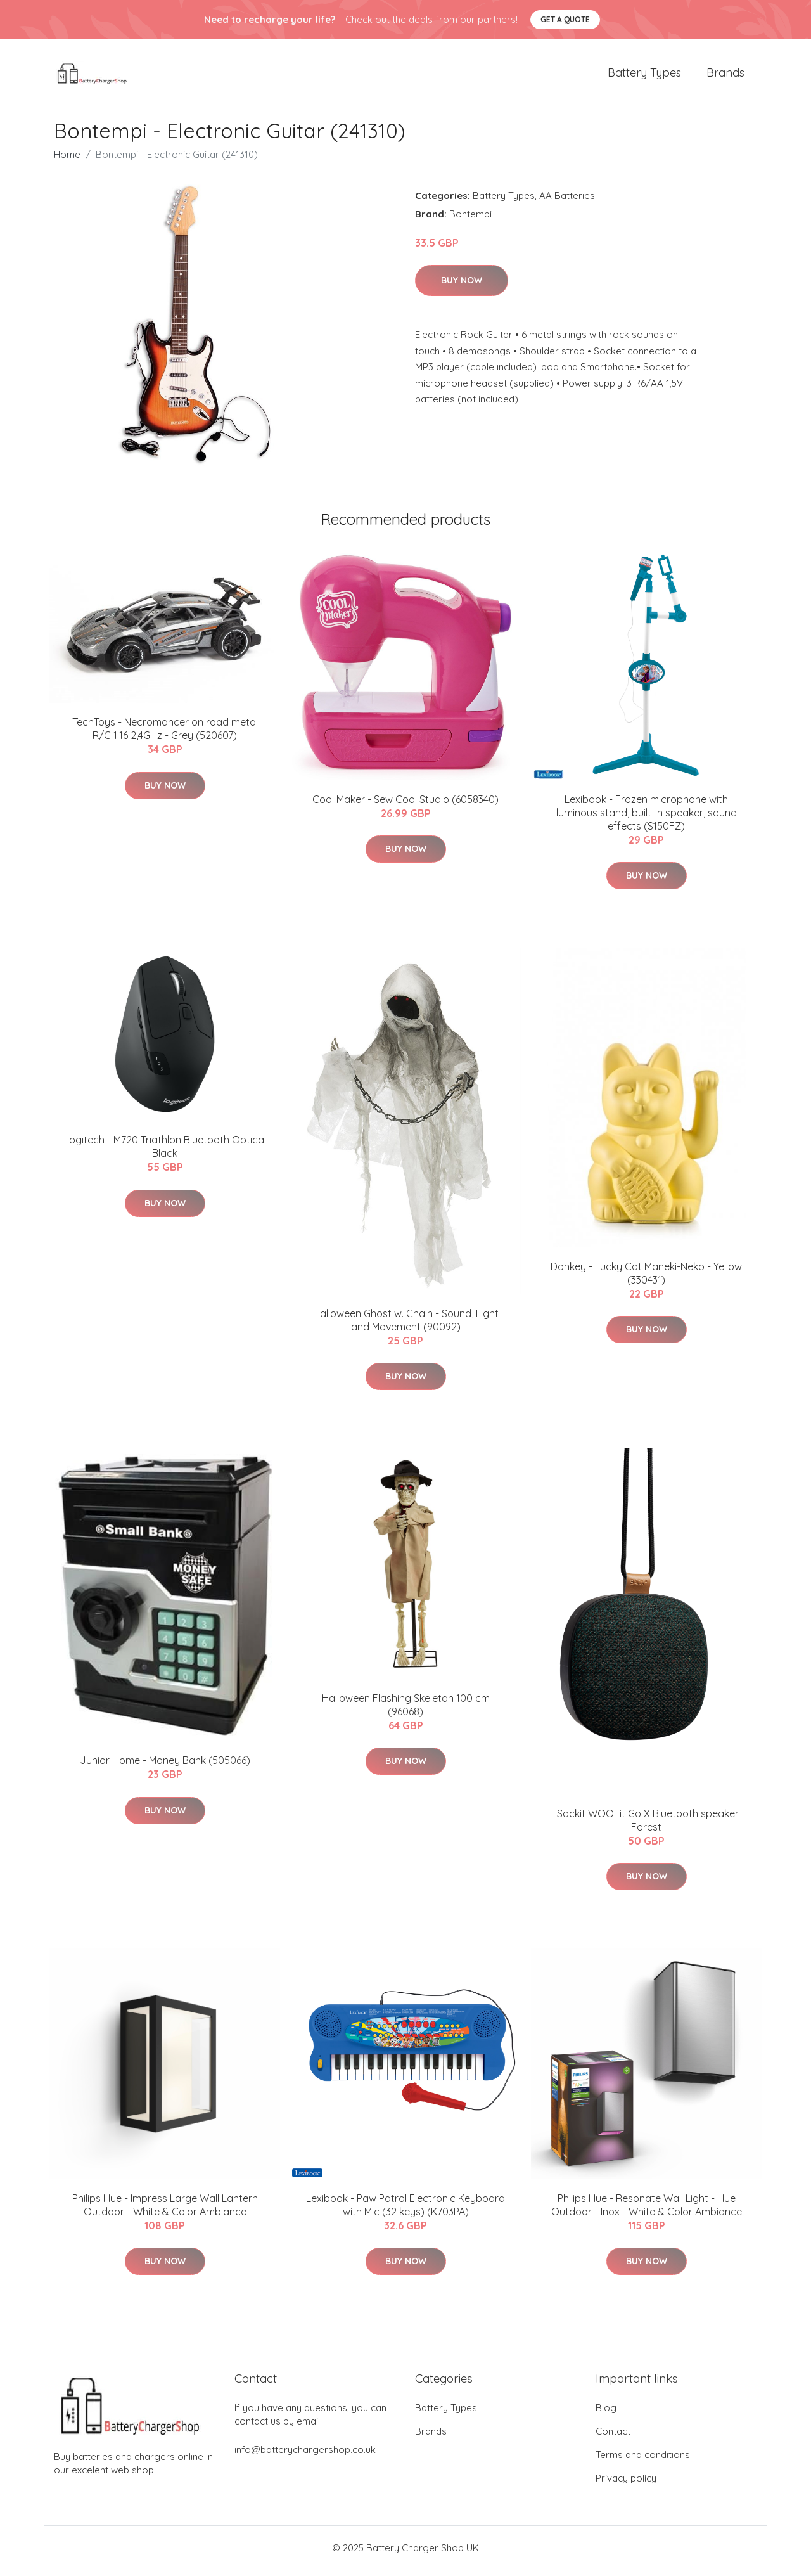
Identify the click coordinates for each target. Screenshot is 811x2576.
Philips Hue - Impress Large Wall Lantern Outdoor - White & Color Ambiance (165, 2211)
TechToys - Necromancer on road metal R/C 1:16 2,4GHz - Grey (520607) (165, 736)
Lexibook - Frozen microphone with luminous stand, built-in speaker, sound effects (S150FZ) (646, 819)
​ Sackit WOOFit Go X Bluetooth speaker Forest (646, 1826)
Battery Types (644, 75)
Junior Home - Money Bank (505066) (165, 1767)
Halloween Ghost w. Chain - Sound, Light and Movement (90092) (406, 1326)
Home (67, 161)
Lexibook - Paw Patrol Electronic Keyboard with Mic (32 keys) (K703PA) (405, 2211)
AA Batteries (567, 202)
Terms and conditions (643, 2461)
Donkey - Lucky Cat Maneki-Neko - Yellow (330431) (646, 1279)
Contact (613, 2437)
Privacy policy (626, 2484)
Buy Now (461, 287)
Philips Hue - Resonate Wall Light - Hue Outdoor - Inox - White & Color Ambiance (646, 2211)
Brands (725, 75)
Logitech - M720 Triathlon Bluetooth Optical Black (165, 1153)
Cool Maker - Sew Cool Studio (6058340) (405, 805)
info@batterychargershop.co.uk (305, 2456)
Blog (606, 2414)
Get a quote (565, 19)
